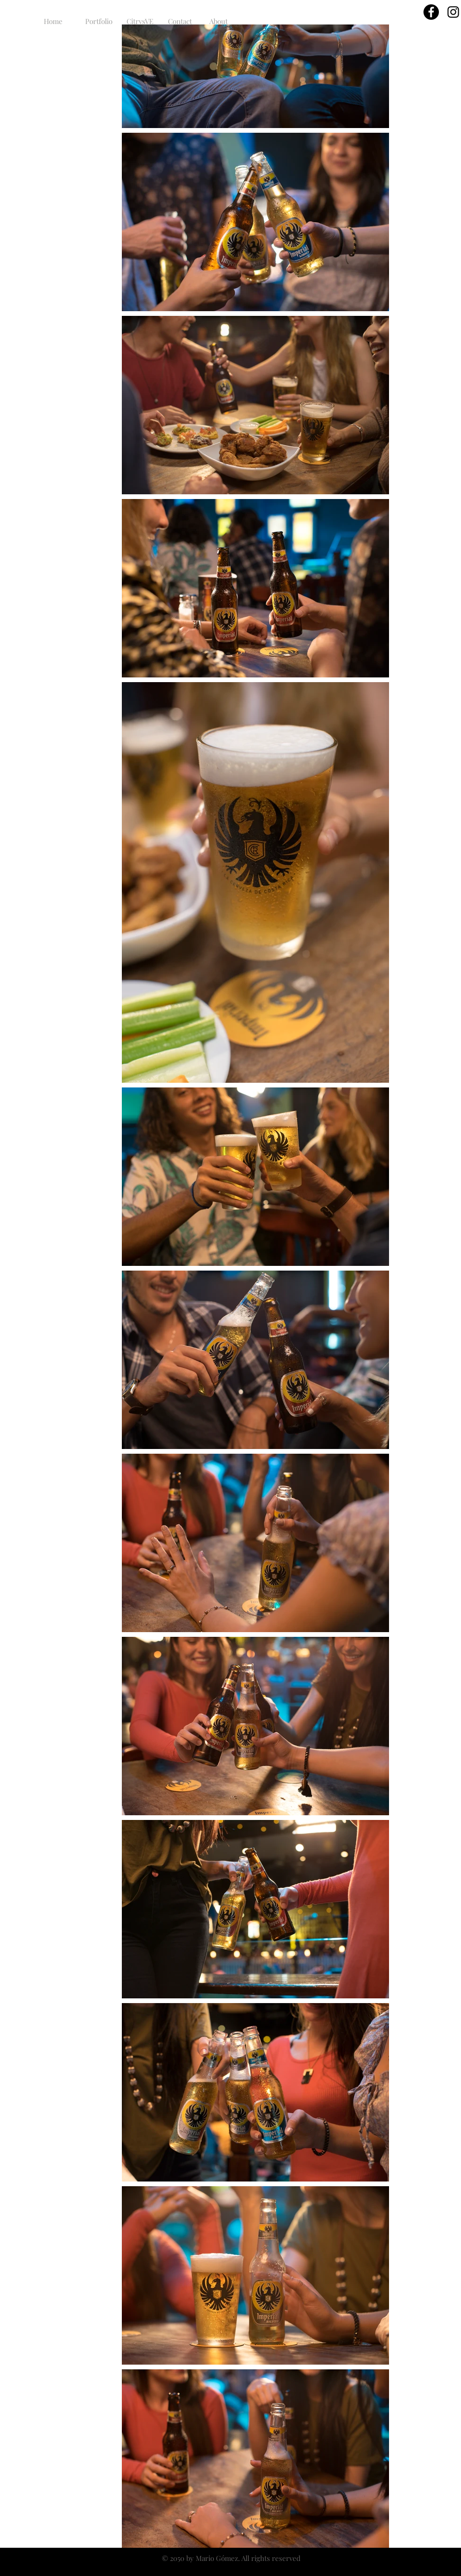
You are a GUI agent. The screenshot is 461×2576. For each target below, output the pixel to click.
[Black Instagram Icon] (453, 12)
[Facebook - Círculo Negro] (431, 12)
